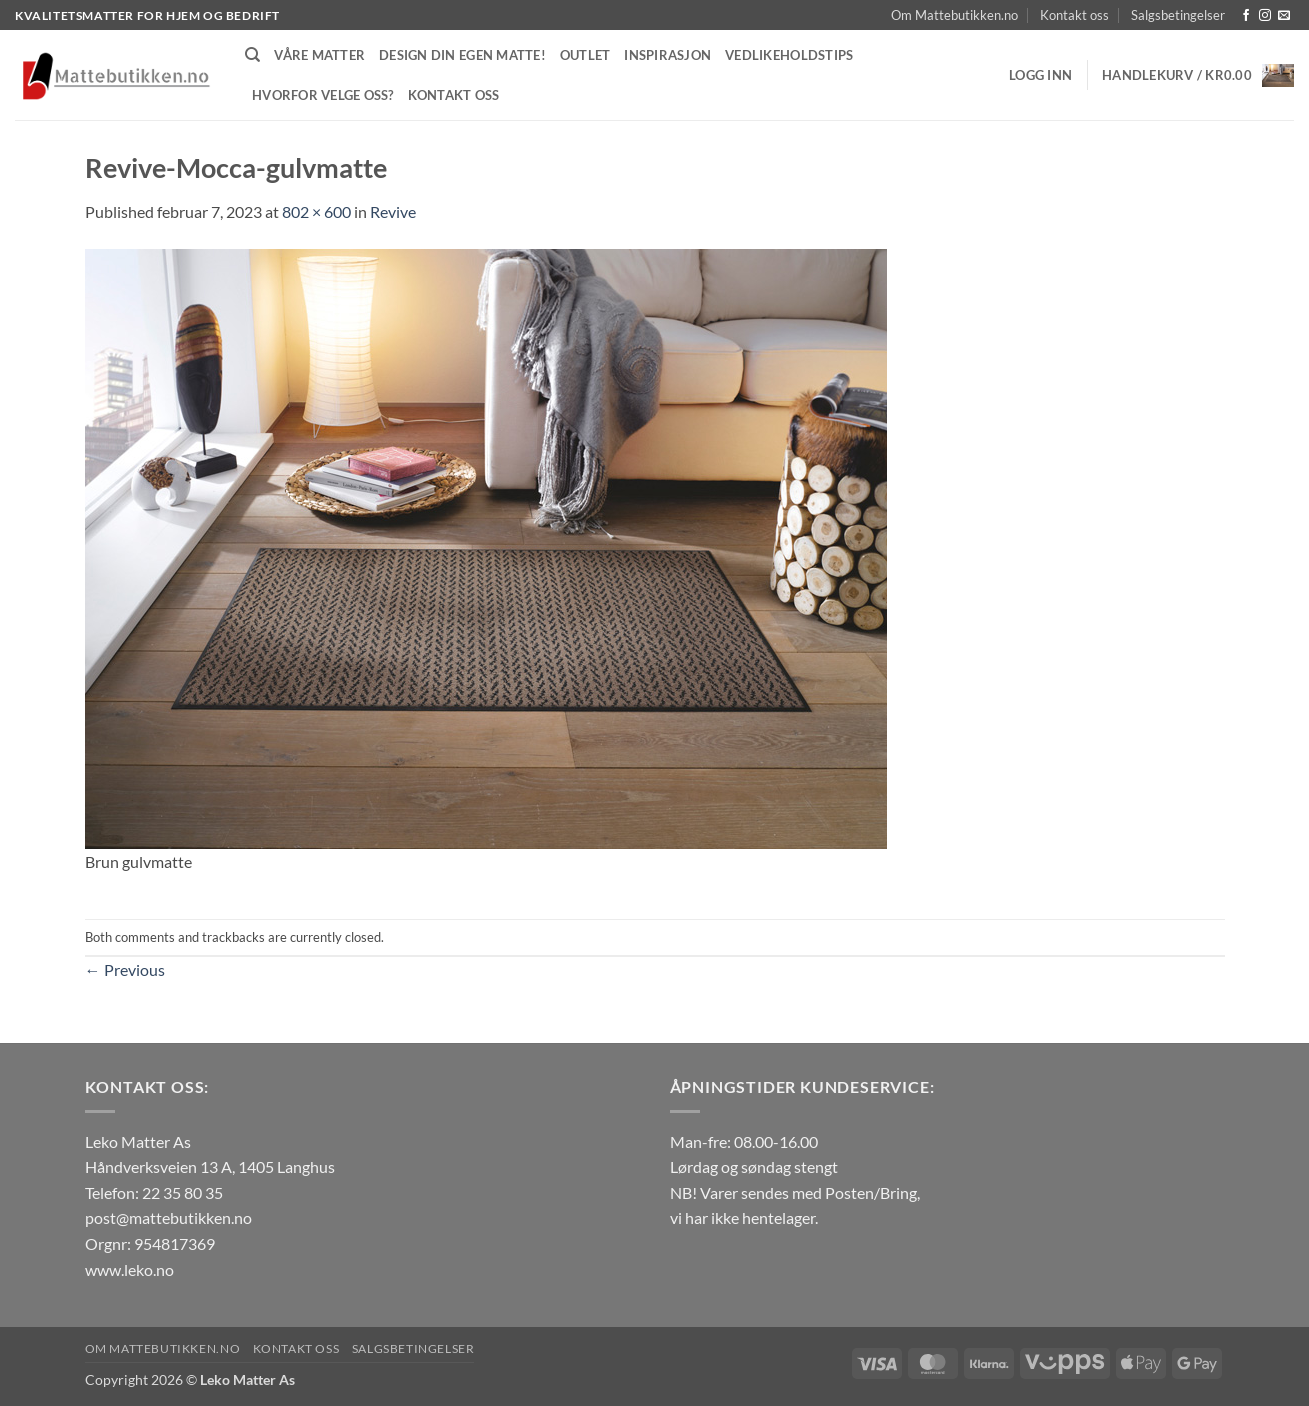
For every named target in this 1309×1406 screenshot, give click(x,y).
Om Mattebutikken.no (954, 15)
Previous (125, 969)
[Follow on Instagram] (1265, 16)
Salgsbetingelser (1178, 15)
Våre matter (319, 55)
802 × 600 (316, 211)
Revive (393, 211)
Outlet (585, 55)
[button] (1040, 75)
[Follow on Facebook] (1246, 16)
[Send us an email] (1284, 16)
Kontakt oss (1074, 15)
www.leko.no (129, 1269)
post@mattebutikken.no (168, 1217)
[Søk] (252, 55)
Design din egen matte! (462, 55)
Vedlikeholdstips (789, 55)
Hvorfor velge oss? (323, 95)
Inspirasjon (667, 55)
